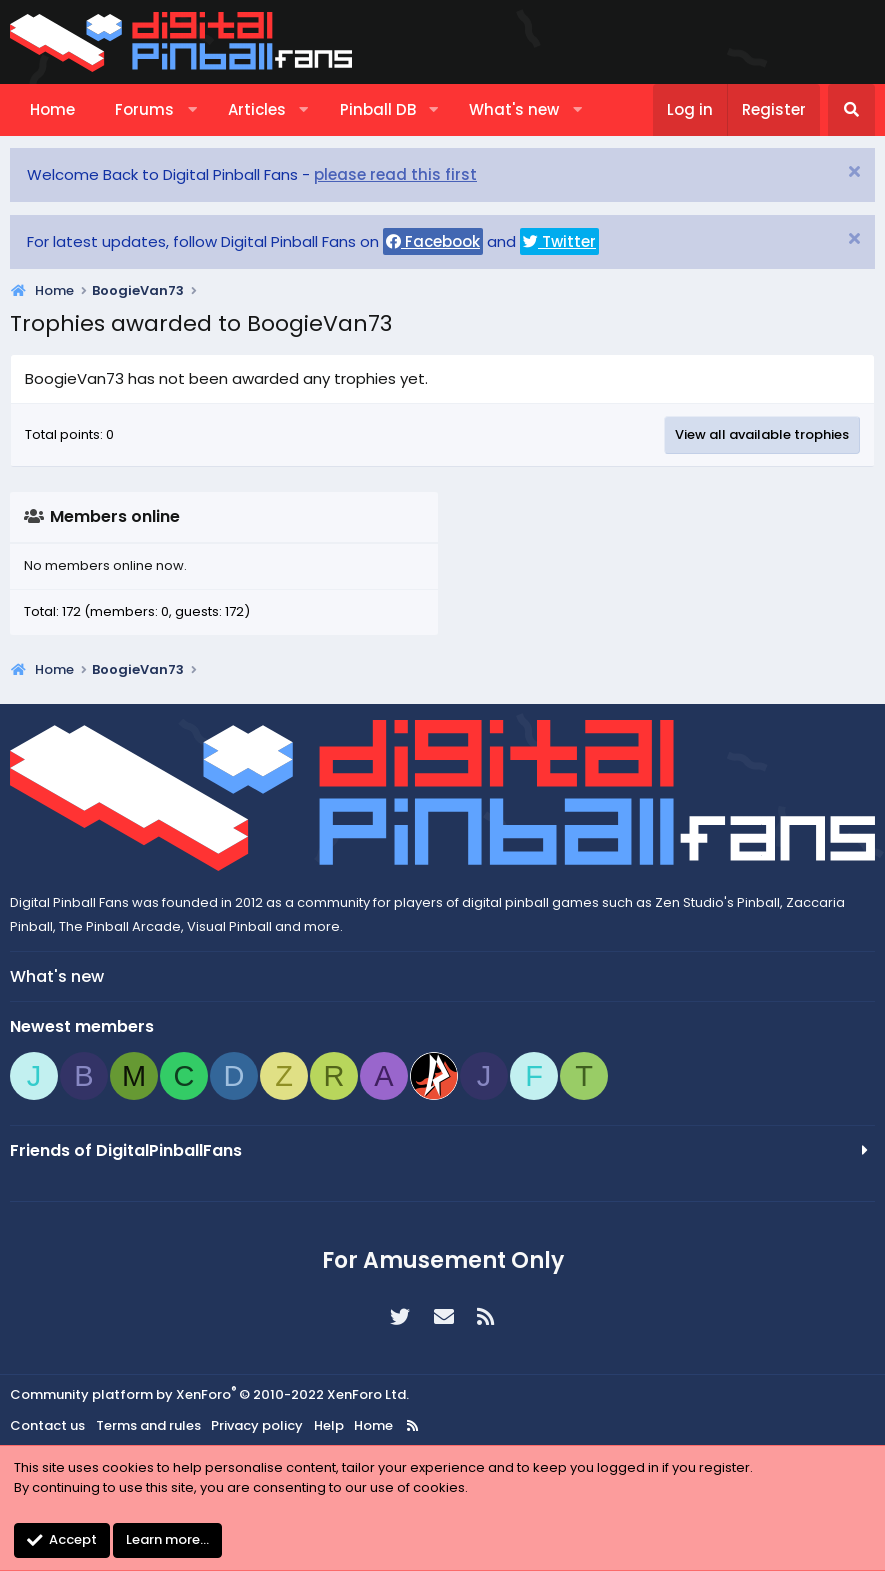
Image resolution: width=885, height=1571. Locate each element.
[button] (192, 110)
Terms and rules (148, 1425)
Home (52, 109)
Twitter (559, 241)
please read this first (395, 174)
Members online (115, 516)
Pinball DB (378, 109)
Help (329, 1425)
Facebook (433, 241)
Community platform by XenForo (209, 1394)
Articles (257, 109)
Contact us (47, 1425)
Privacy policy (257, 1425)
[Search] (851, 110)
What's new (514, 109)
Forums (144, 109)
